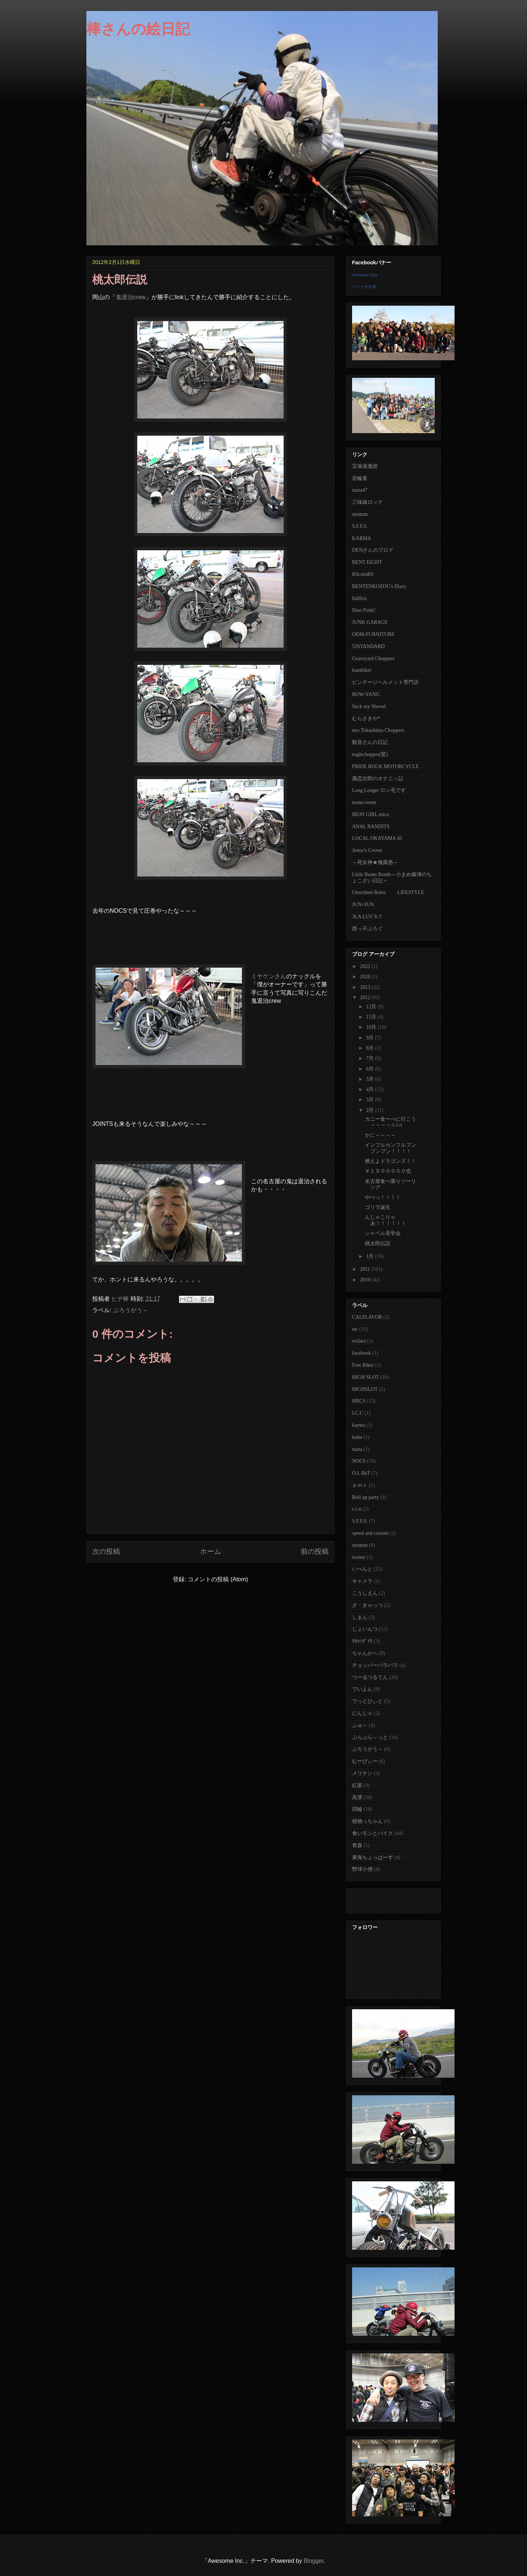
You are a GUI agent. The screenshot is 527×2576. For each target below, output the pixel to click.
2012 (366, 997)
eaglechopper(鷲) (370, 754)
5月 (370, 1079)
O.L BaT (361, 1473)
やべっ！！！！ (383, 1197)
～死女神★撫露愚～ (375, 862)
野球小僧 (362, 1869)
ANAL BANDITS (371, 826)
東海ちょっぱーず (372, 1857)
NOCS (359, 1461)
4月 (370, 1089)
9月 (370, 1038)
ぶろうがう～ (130, 1310)
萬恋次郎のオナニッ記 (377, 778)
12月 (372, 1006)
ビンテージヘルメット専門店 (385, 682)
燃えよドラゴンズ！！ (390, 1161)
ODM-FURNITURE (373, 634)
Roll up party (365, 1497)
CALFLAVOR (367, 1317)
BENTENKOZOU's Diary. (379, 586)
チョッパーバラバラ (375, 1665)
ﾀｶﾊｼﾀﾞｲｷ (362, 1641)
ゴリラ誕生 (377, 1207)
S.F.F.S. (360, 526)
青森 (357, 1845)
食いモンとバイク (372, 1833)
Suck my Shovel (369, 706)
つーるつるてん (370, 1677)
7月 (370, 1058)
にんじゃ (362, 1713)
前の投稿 (315, 1551)
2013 (366, 987)
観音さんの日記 (370, 742)
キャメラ (362, 1581)
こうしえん (365, 1593)
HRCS (359, 1401)
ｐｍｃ (359, 1485)
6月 (370, 1069)
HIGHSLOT (365, 1389)
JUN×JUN (363, 904)
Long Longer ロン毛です (379, 790)
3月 (370, 1099)
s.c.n (357, 1509)
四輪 (357, 1809)
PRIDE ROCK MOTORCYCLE (385, 766)
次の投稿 (106, 1551)
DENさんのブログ (372, 550)
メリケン (362, 1773)
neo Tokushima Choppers (378, 730)
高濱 (357, 1797)
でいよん (362, 1689)
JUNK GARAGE (370, 622)
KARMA (361, 538)
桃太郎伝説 (377, 1243)
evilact (359, 1341)
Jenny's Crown (367, 850)
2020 (366, 976)
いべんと (362, 1569)
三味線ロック (367, 502)
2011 (365, 1269)
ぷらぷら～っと (370, 1737)
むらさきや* (366, 718)
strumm (360, 514)
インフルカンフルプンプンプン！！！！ (390, 1148)
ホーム (210, 1551)
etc (355, 1329)
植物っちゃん (367, 1821)
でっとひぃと (367, 1701)
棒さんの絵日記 (138, 29)
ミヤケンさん (268, 976)
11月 (371, 1017)
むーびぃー (365, 1761)
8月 (370, 1048)
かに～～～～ (380, 1135)
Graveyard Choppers (373, 658)
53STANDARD (368, 646)
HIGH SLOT (365, 1377)
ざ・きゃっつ (367, 1605)
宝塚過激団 (365, 466)
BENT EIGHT (367, 562)
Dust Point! (363, 610)
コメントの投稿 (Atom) (218, 1579)
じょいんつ (365, 1629)
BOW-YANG (366, 694)
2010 (366, 1280)
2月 (370, 1110)
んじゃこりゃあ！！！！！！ (385, 1220)
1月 (370, 1256)
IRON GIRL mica (370, 814)
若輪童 (359, 478)
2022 (366, 966)
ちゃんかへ (365, 1653)
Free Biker (363, 1365)
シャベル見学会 (383, 1233)
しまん (359, 1617)
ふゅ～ (359, 1725)
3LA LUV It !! (367, 916)
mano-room (364, 802)
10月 (372, 1027)
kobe (357, 1437)
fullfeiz (359, 598)
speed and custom (370, 1533)
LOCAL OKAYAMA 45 (377, 838)
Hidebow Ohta (365, 275)
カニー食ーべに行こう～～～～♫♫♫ (390, 1122)
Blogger (314, 2561)
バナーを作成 (364, 286)
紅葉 (357, 1785)
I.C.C (357, 1413)
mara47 (359, 490)
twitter (359, 1557)
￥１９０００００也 (388, 1171)
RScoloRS (362, 574)
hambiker (361, 670)
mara (357, 1449)
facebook (361, 1353)
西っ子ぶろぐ (367, 928)
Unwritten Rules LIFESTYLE (388, 892)
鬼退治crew (131, 297)
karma (358, 1425)
